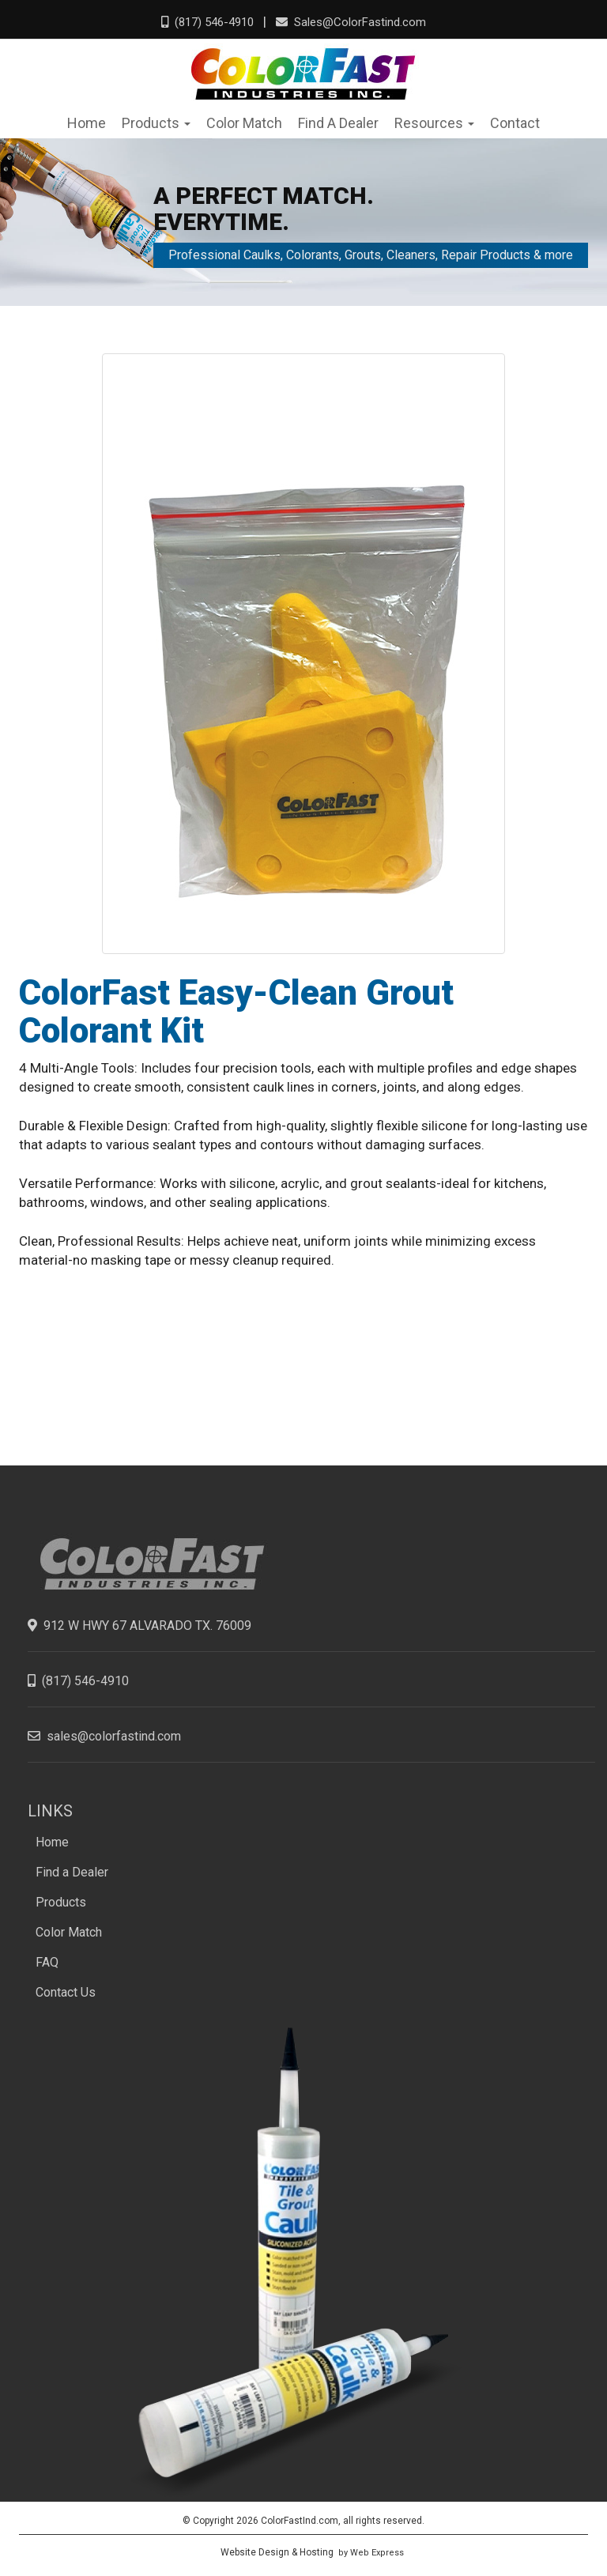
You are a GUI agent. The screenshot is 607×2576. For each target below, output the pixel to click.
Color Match (69, 1932)
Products (61, 1902)
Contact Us (66, 1992)
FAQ (47, 1962)
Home (52, 1842)
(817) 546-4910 (207, 22)
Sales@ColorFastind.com (351, 22)
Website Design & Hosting (277, 2552)
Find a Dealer (72, 1872)
